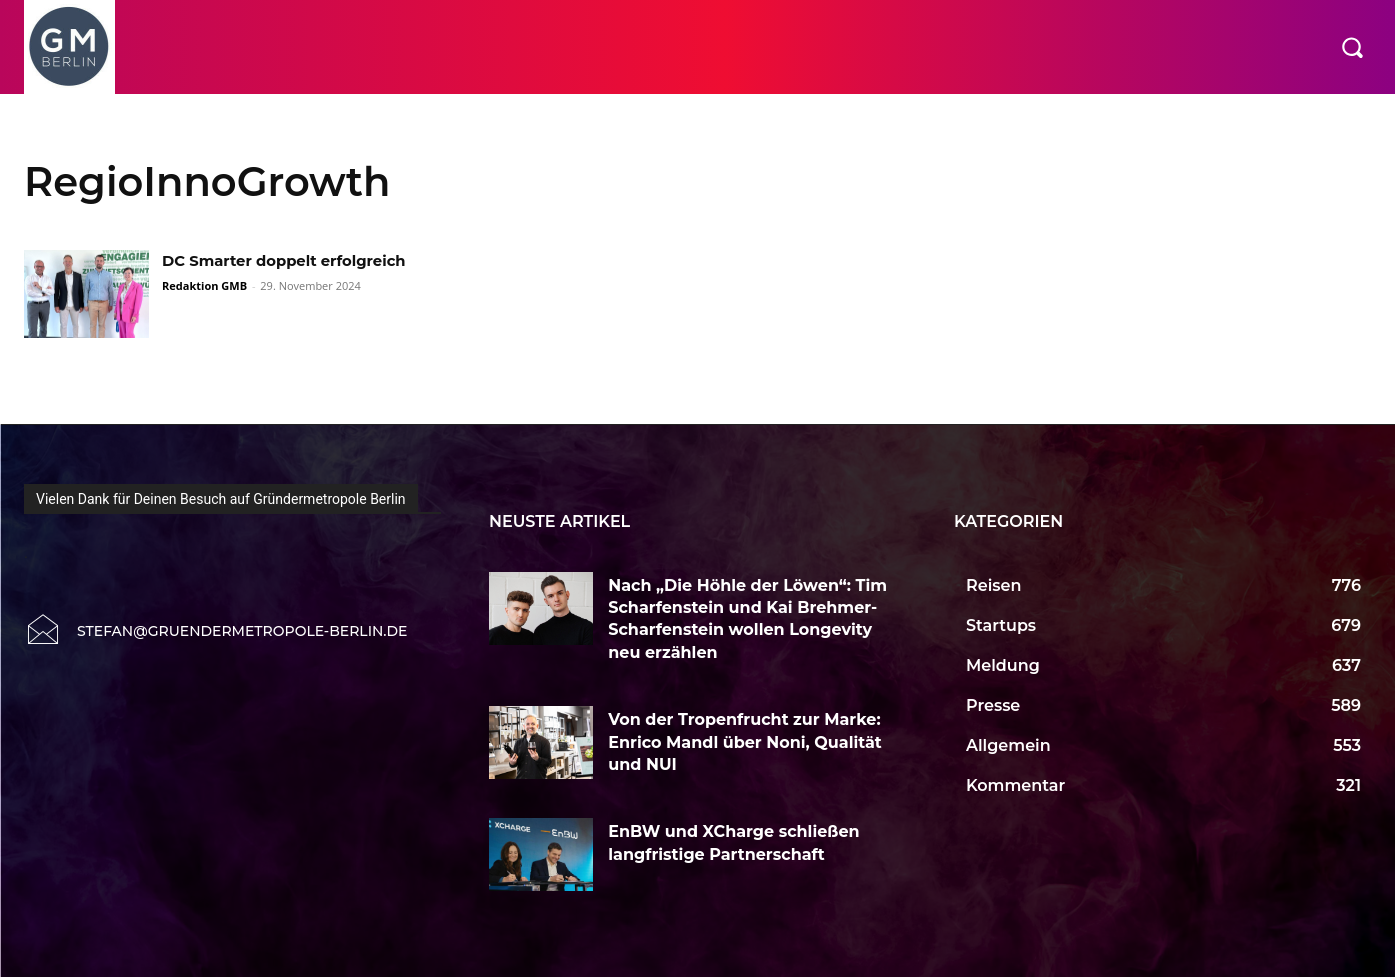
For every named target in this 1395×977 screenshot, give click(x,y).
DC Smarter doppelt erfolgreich (293, 260)
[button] (1352, 47)
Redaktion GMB (204, 285)
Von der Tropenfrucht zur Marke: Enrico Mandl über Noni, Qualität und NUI (745, 742)
